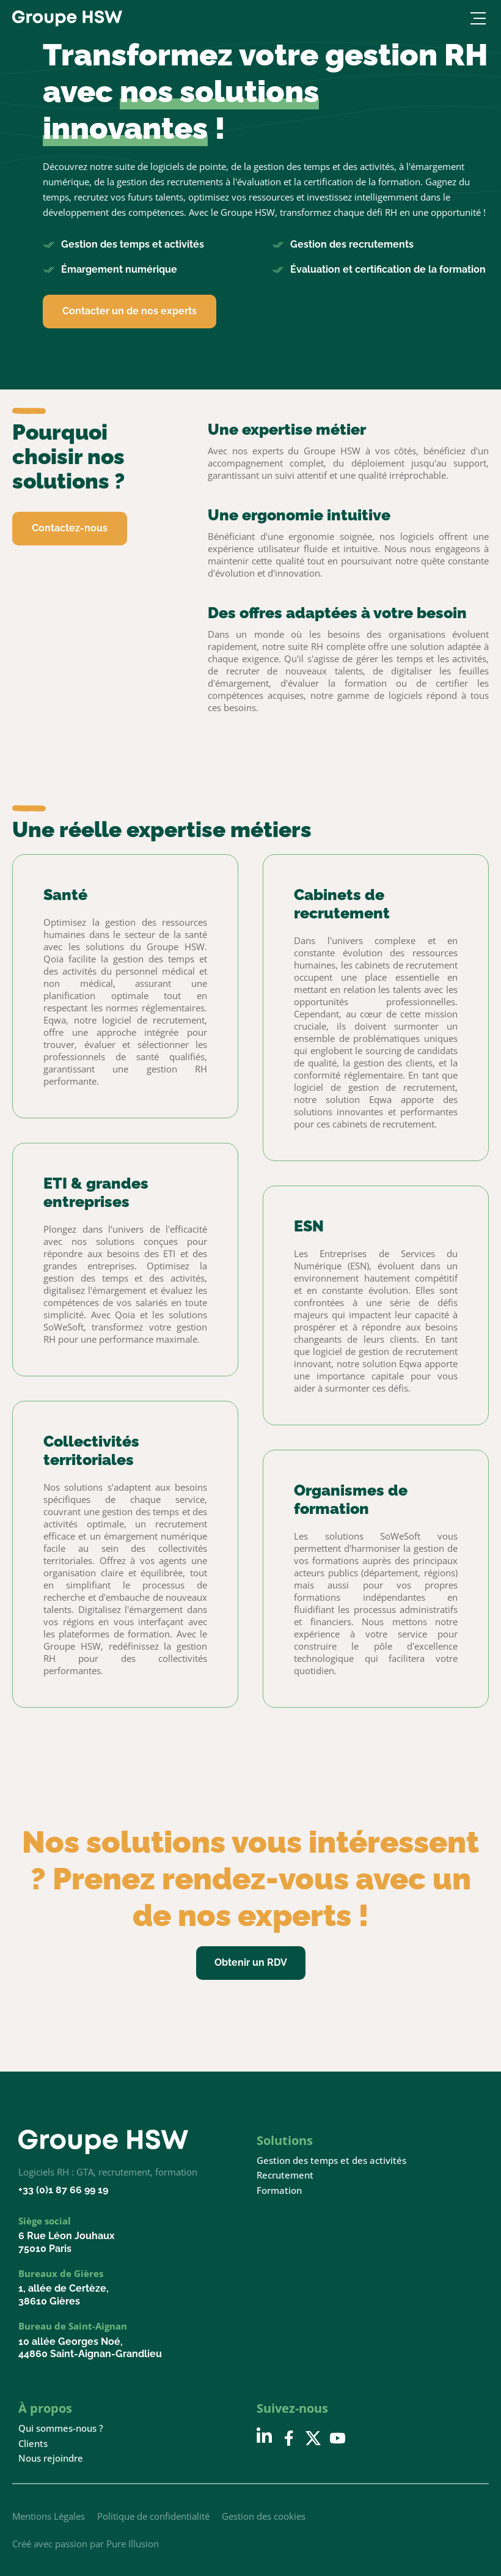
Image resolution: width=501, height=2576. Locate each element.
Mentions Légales (48, 2516)
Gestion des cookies (263, 2516)
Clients (33, 2443)
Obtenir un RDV (250, 1962)
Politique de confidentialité (153, 2516)
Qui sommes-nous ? (60, 2428)
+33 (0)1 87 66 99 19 (63, 2190)
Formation (279, 2190)
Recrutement (285, 2175)
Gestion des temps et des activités (331, 2160)
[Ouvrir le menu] (476, 18)
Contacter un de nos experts (129, 311)
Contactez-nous (70, 528)
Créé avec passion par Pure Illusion (85, 2543)
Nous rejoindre (50, 2458)
